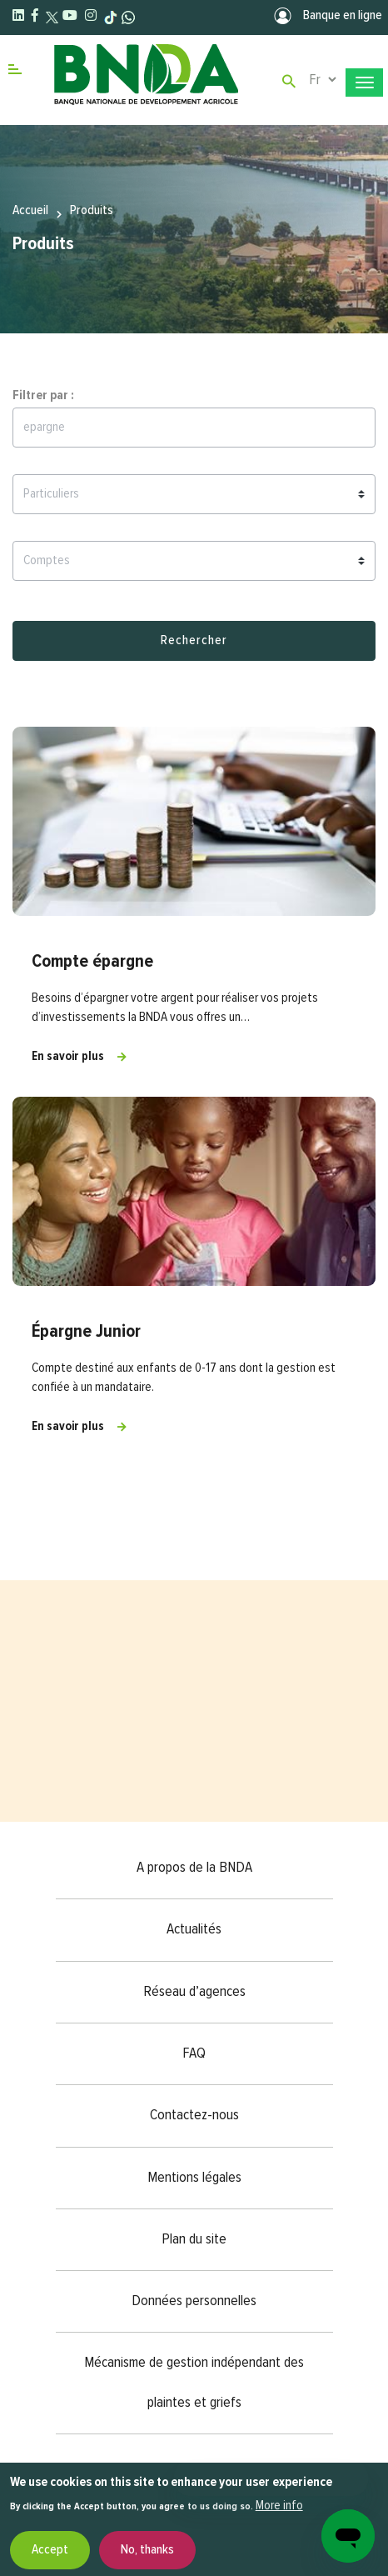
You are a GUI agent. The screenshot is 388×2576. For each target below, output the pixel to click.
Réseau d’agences (194, 1991)
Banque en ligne (327, 16)
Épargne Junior (86, 1332)
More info (279, 2506)
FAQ (194, 2053)
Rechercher (194, 641)
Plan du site (194, 2239)
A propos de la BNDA (194, 1867)
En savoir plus (68, 1056)
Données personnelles (194, 2300)
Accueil (30, 211)
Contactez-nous (194, 2115)
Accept (50, 2550)
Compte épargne (92, 962)
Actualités (194, 1929)
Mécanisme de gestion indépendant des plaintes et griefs (194, 2382)
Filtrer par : (43, 396)
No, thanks (147, 2550)
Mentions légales (194, 2177)
